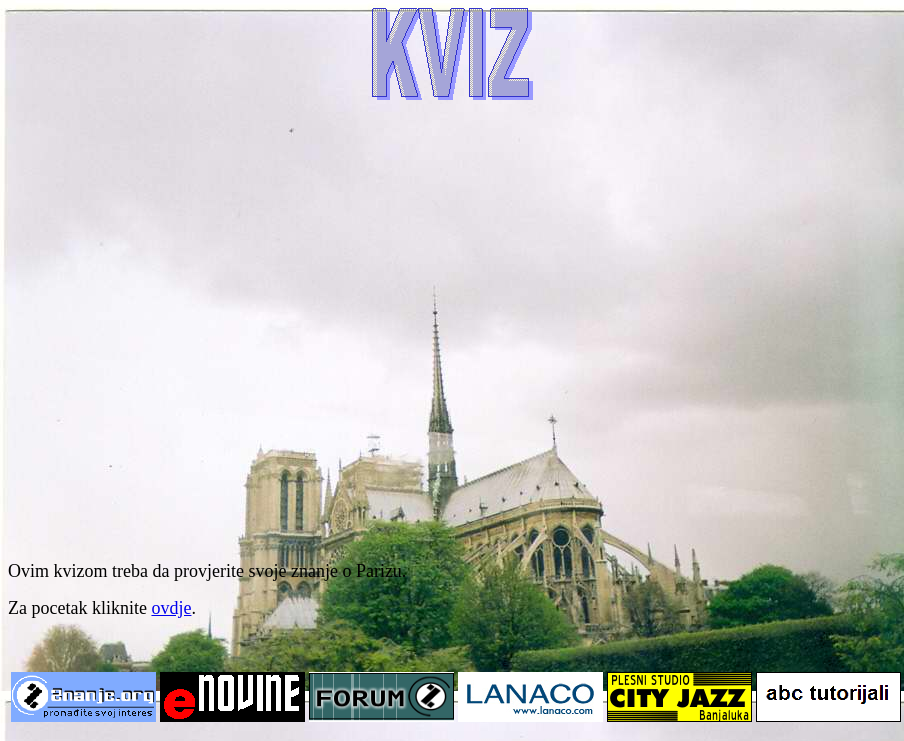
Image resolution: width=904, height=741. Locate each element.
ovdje (171, 608)
